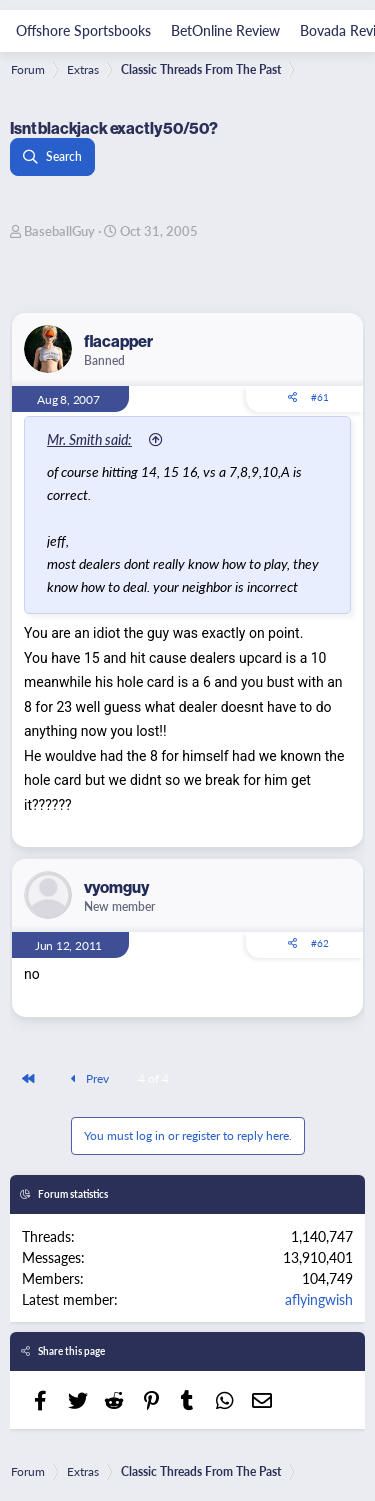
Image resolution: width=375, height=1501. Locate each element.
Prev (87, 1078)
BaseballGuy (59, 230)
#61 (320, 397)
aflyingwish (319, 1299)
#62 (320, 943)
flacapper (118, 341)
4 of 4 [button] (153, 1078)
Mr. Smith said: (89, 439)
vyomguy (116, 887)
